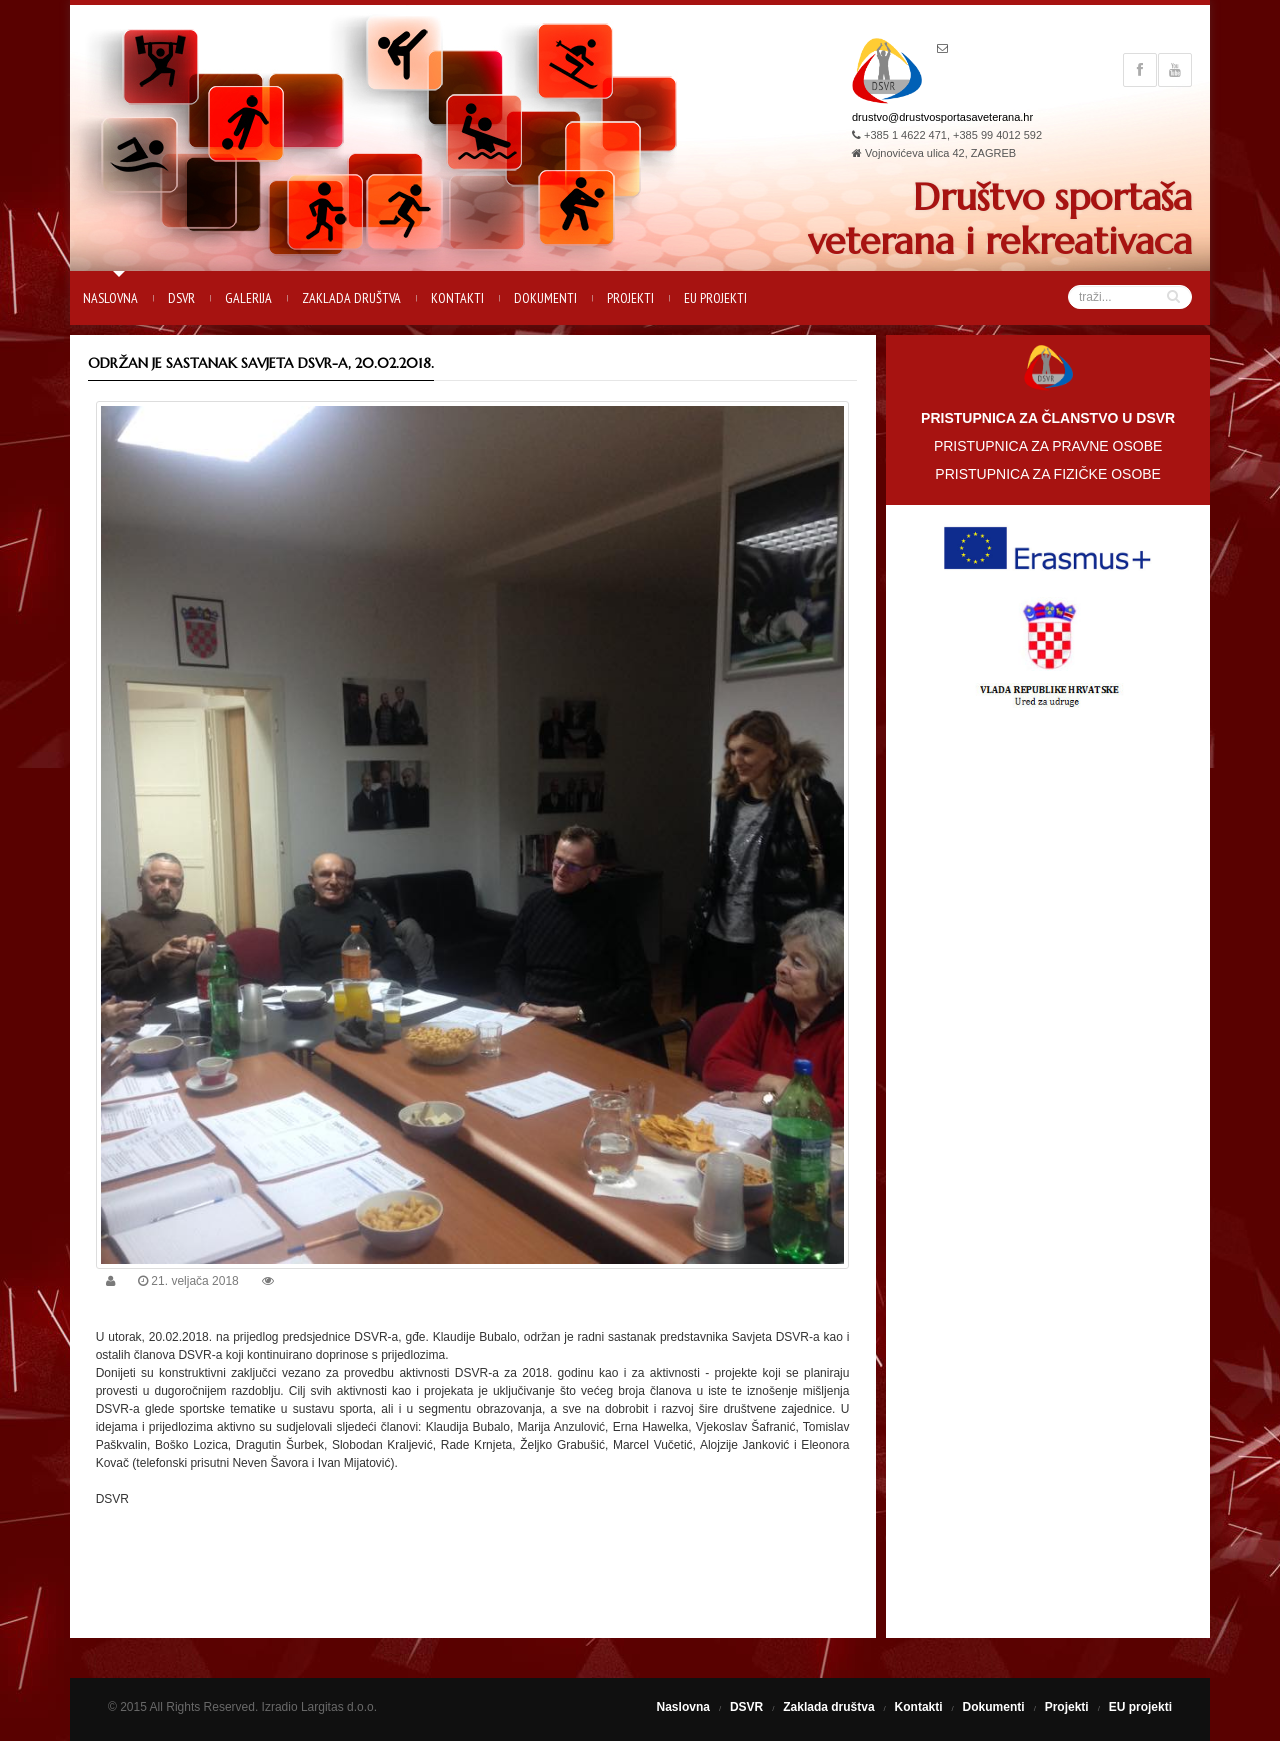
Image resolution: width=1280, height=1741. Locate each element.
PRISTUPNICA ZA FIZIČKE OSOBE (1048, 474)
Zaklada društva (351, 298)
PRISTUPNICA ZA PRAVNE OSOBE (1048, 446)
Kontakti (457, 298)
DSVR (181, 298)
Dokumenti (545, 298)
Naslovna (110, 298)
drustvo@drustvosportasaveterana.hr (942, 117)
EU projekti (715, 298)
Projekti (630, 298)
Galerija (248, 298)
